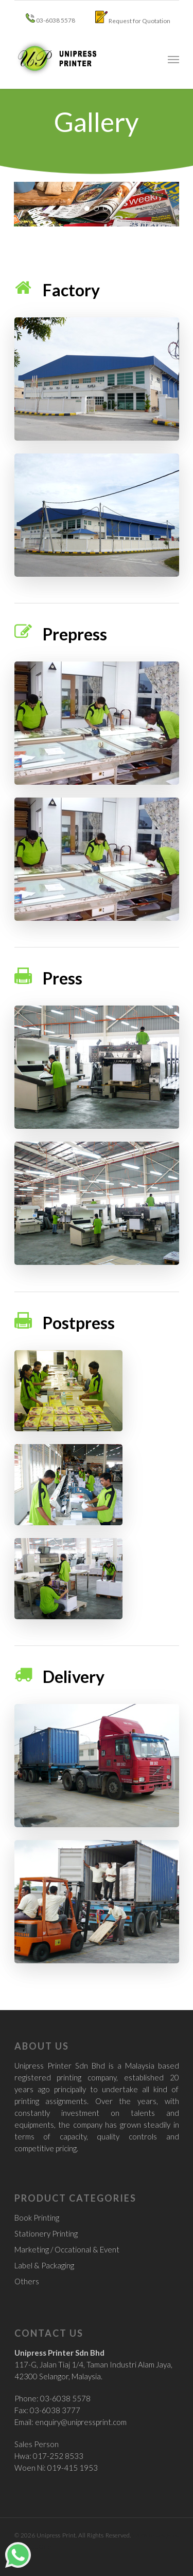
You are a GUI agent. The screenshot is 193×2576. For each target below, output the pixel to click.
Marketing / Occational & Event (66, 2249)
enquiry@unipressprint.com (81, 2422)
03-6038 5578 (50, 18)
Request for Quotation (132, 18)
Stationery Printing (46, 2233)
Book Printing (36, 2217)
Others (26, 2281)
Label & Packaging (44, 2265)
